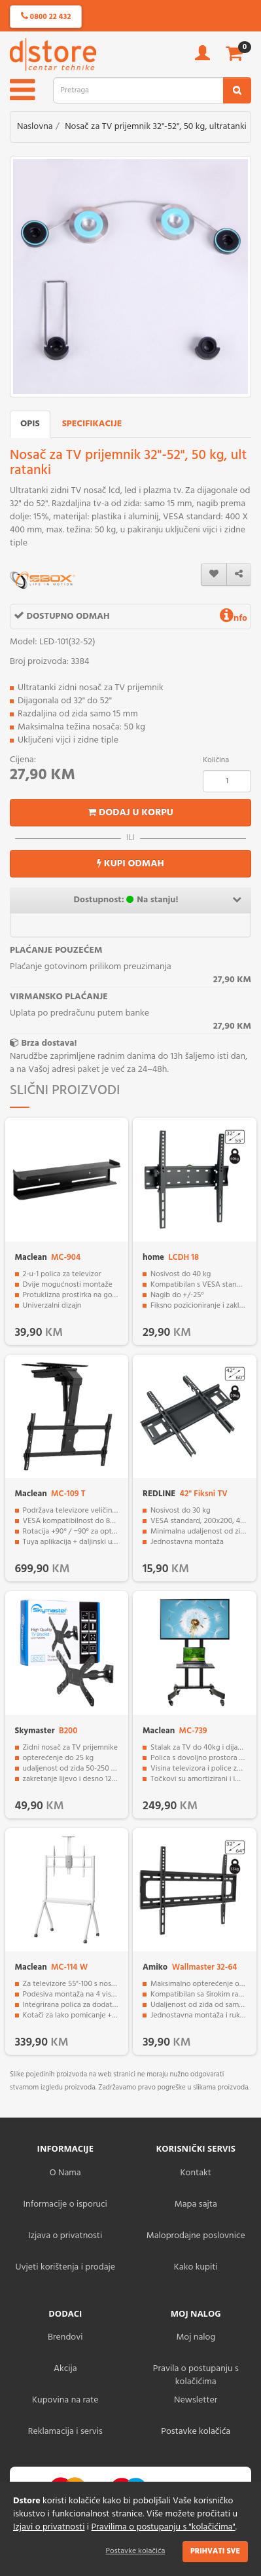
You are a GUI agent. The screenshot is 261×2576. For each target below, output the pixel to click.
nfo (233, 618)
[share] (238, 574)
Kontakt (196, 2172)
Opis (30, 424)
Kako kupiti (196, 2267)
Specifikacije (92, 424)
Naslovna (35, 126)
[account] (202, 57)
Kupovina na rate (65, 2400)
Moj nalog (195, 2337)
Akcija (65, 2368)
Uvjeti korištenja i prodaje (65, 2267)
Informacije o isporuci (65, 2204)
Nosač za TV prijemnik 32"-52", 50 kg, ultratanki (156, 126)
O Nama (65, 2172)
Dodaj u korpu (130, 812)
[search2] (237, 90)
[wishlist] (214, 574)
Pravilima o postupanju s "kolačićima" (163, 2527)
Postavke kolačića (135, 2551)
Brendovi (65, 2337)
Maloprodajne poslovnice (196, 2235)
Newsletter (195, 2400)
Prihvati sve (215, 2551)
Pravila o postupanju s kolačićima (196, 2375)
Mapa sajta (196, 2204)
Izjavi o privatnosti (48, 2527)
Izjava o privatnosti (65, 2235)
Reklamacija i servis (65, 2431)
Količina (216, 760)
